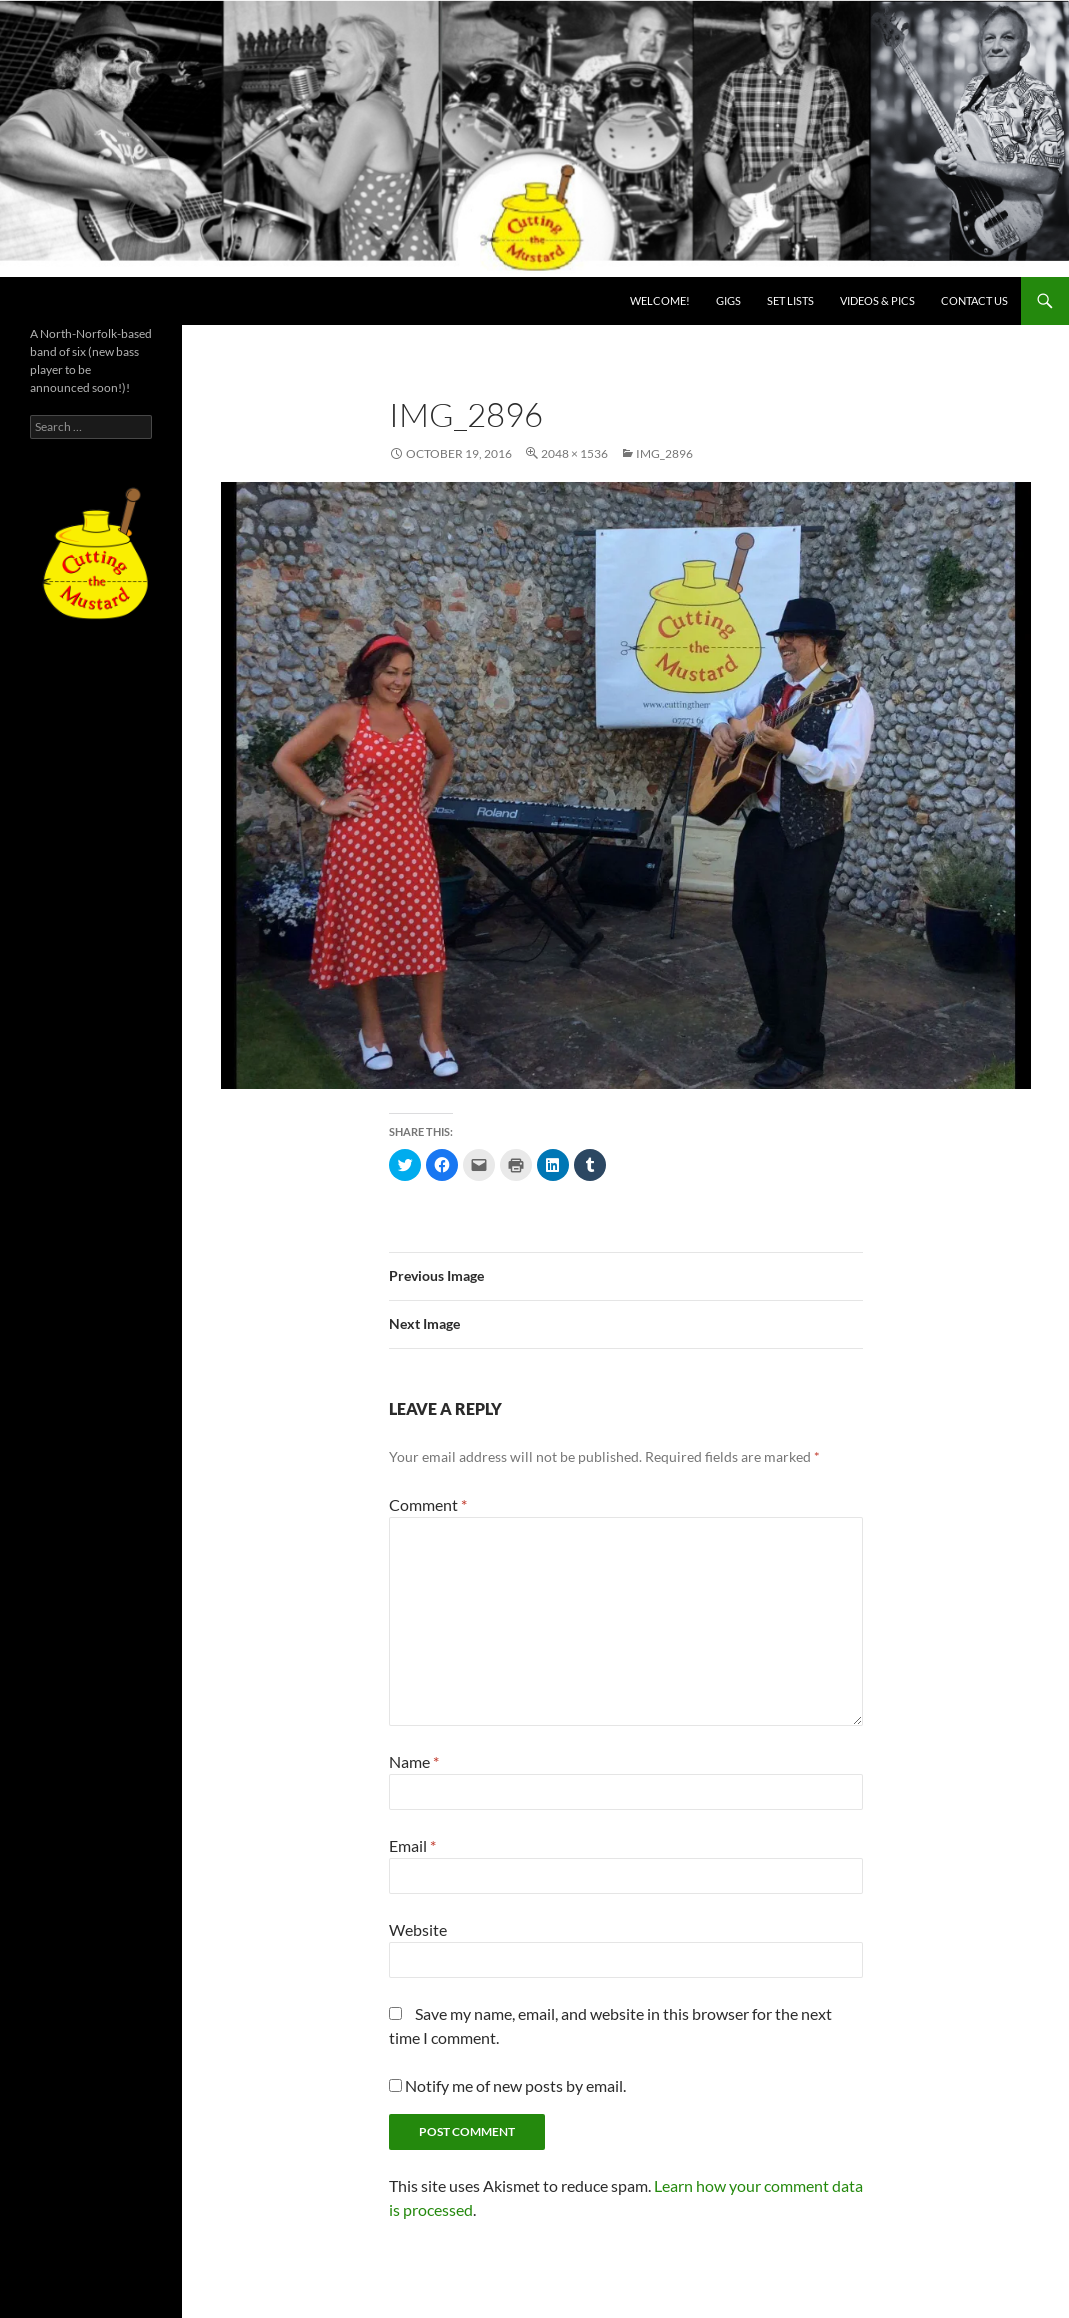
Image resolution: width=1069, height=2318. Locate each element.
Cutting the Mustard (110, 301)
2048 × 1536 (574, 453)
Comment (428, 1504)
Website (418, 1929)
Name (414, 1761)
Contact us (974, 300)
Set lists (790, 300)
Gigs (728, 300)
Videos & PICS (877, 300)
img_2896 (664, 453)
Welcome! (660, 300)
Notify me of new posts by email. (515, 2085)
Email (412, 1845)
